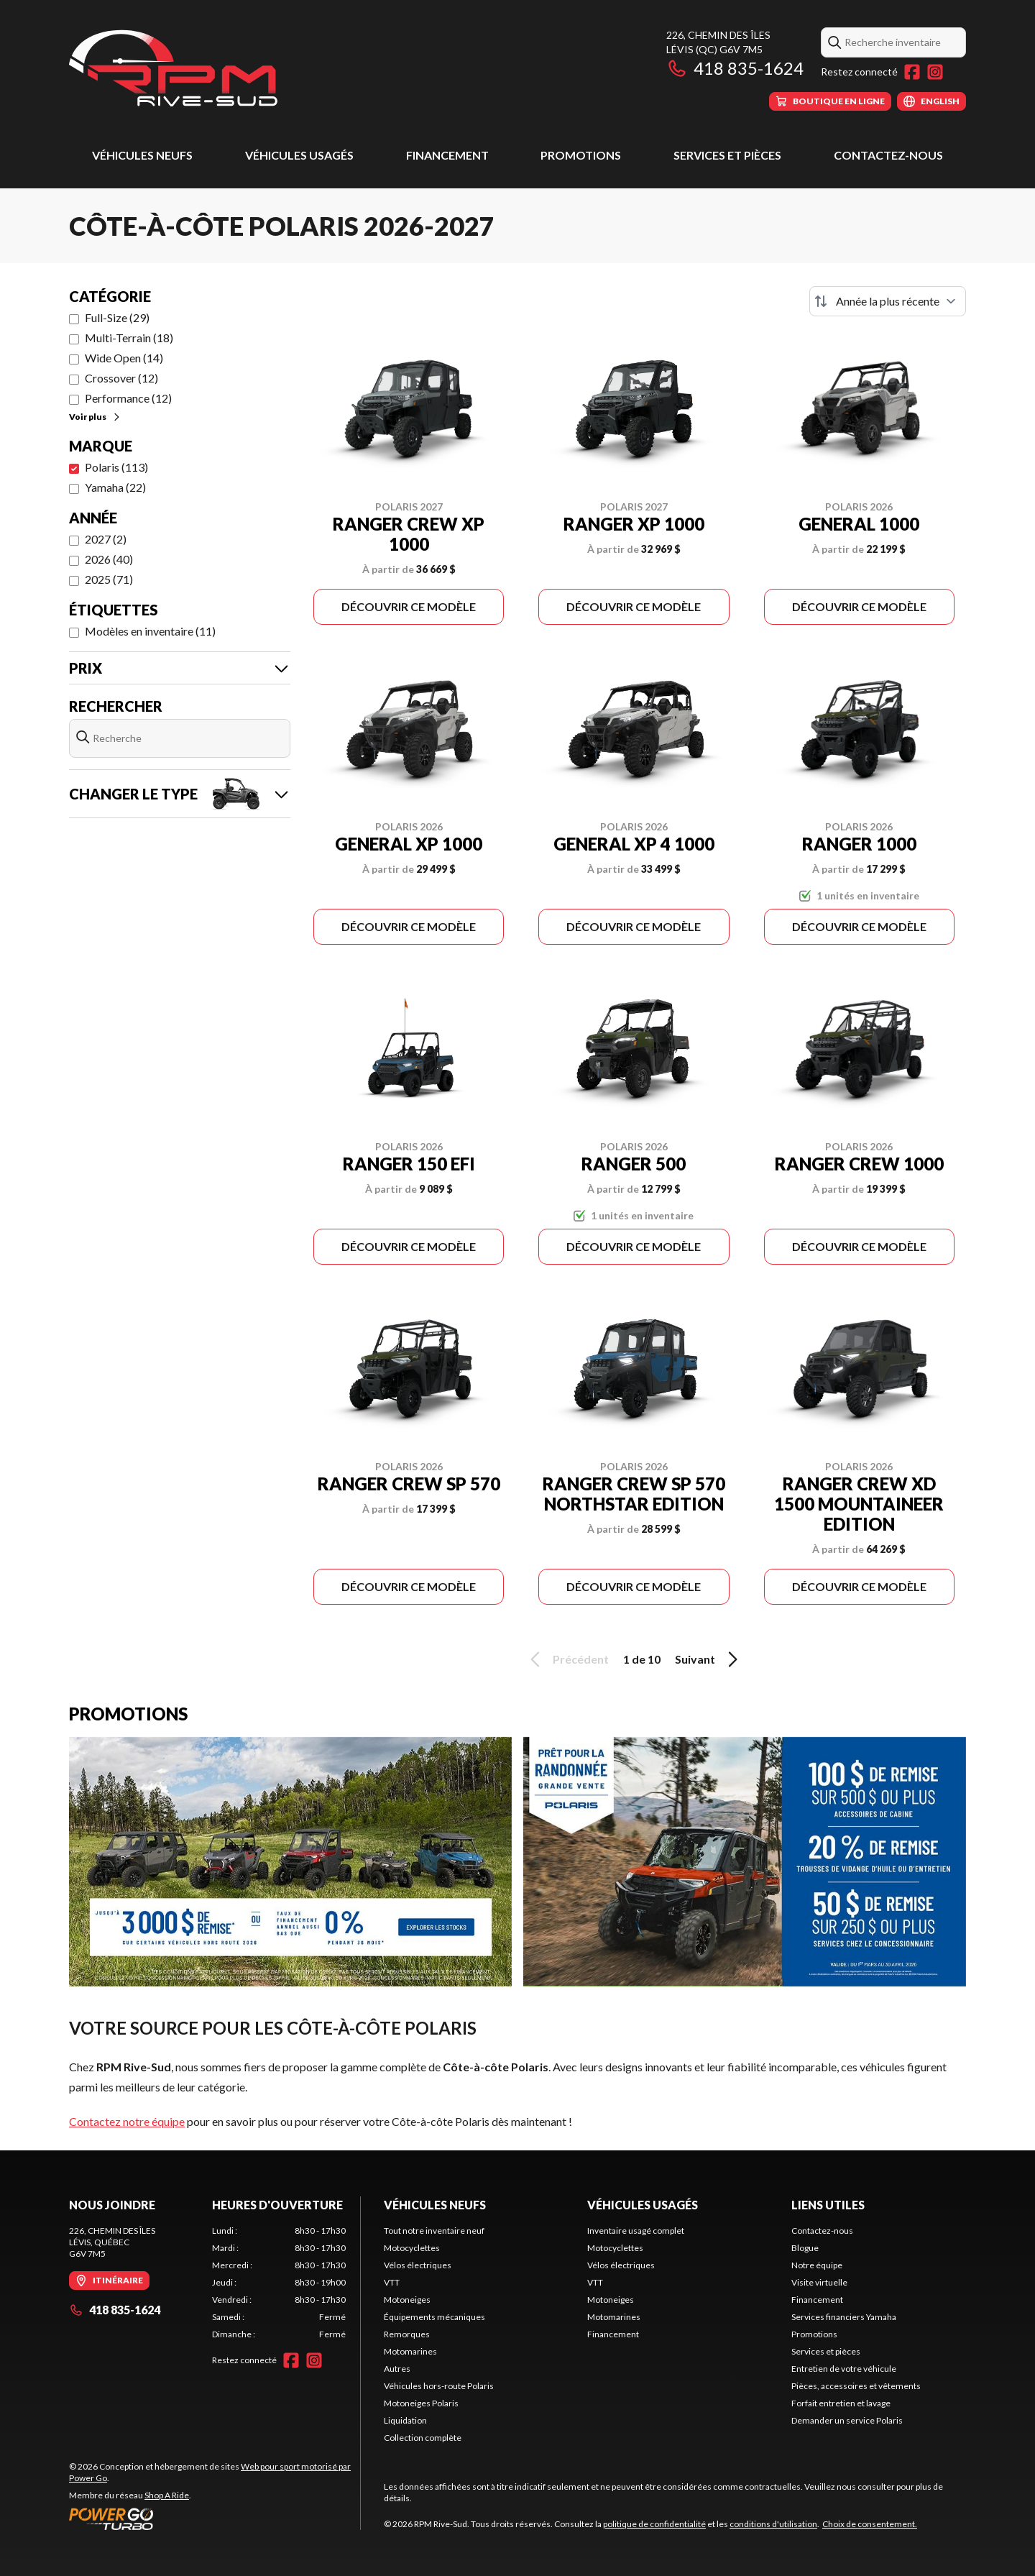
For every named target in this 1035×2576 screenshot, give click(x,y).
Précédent (567, 1659)
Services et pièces (727, 155)
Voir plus (95, 416)
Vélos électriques (417, 2265)
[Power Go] (214, 2518)
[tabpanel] (279, 2282)
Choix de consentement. (869, 2523)
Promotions (580, 155)
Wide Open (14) (124, 358)
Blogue (805, 2247)
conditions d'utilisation (773, 2523)
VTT (392, 2282)
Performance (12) (128, 398)
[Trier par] (887, 301)
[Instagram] (935, 72)
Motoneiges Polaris (421, 2403)
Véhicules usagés (299, 155)
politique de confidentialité (654, 2523)
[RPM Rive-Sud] (173, 69)
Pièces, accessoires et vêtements (856, 2385)
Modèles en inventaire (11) (150, 631)
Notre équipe (816, 2265)
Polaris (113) (116, 467)
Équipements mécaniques (434, 2316)
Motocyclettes (412, 2247)
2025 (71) (109, 579)
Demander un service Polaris (847, 2420)
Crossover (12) (121, 378)
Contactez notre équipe (127, 2121)
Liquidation (405, 2420)
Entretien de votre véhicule (843, 2368)
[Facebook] (912, 72)
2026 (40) (109, 559)
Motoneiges (407, 2299)
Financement (447, 155)
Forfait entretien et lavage (841, 2403)
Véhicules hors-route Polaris (439, 2385)
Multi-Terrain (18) (129, 337)
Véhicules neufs (142, 155)
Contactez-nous (888, 155)
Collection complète (422, 2437)
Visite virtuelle (819, 2282)
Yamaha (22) (115, 487)
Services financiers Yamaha (843, 2316)
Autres (397, 2368)
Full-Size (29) (117, 317)
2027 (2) (105, 539)
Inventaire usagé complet (635, 2230)
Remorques (407, 2334)
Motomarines (410, 2351)
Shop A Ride (166, 2495)
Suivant (708, 1659)
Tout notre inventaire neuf (434, 2230)
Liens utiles (828, 2204)
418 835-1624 (735, 68)
